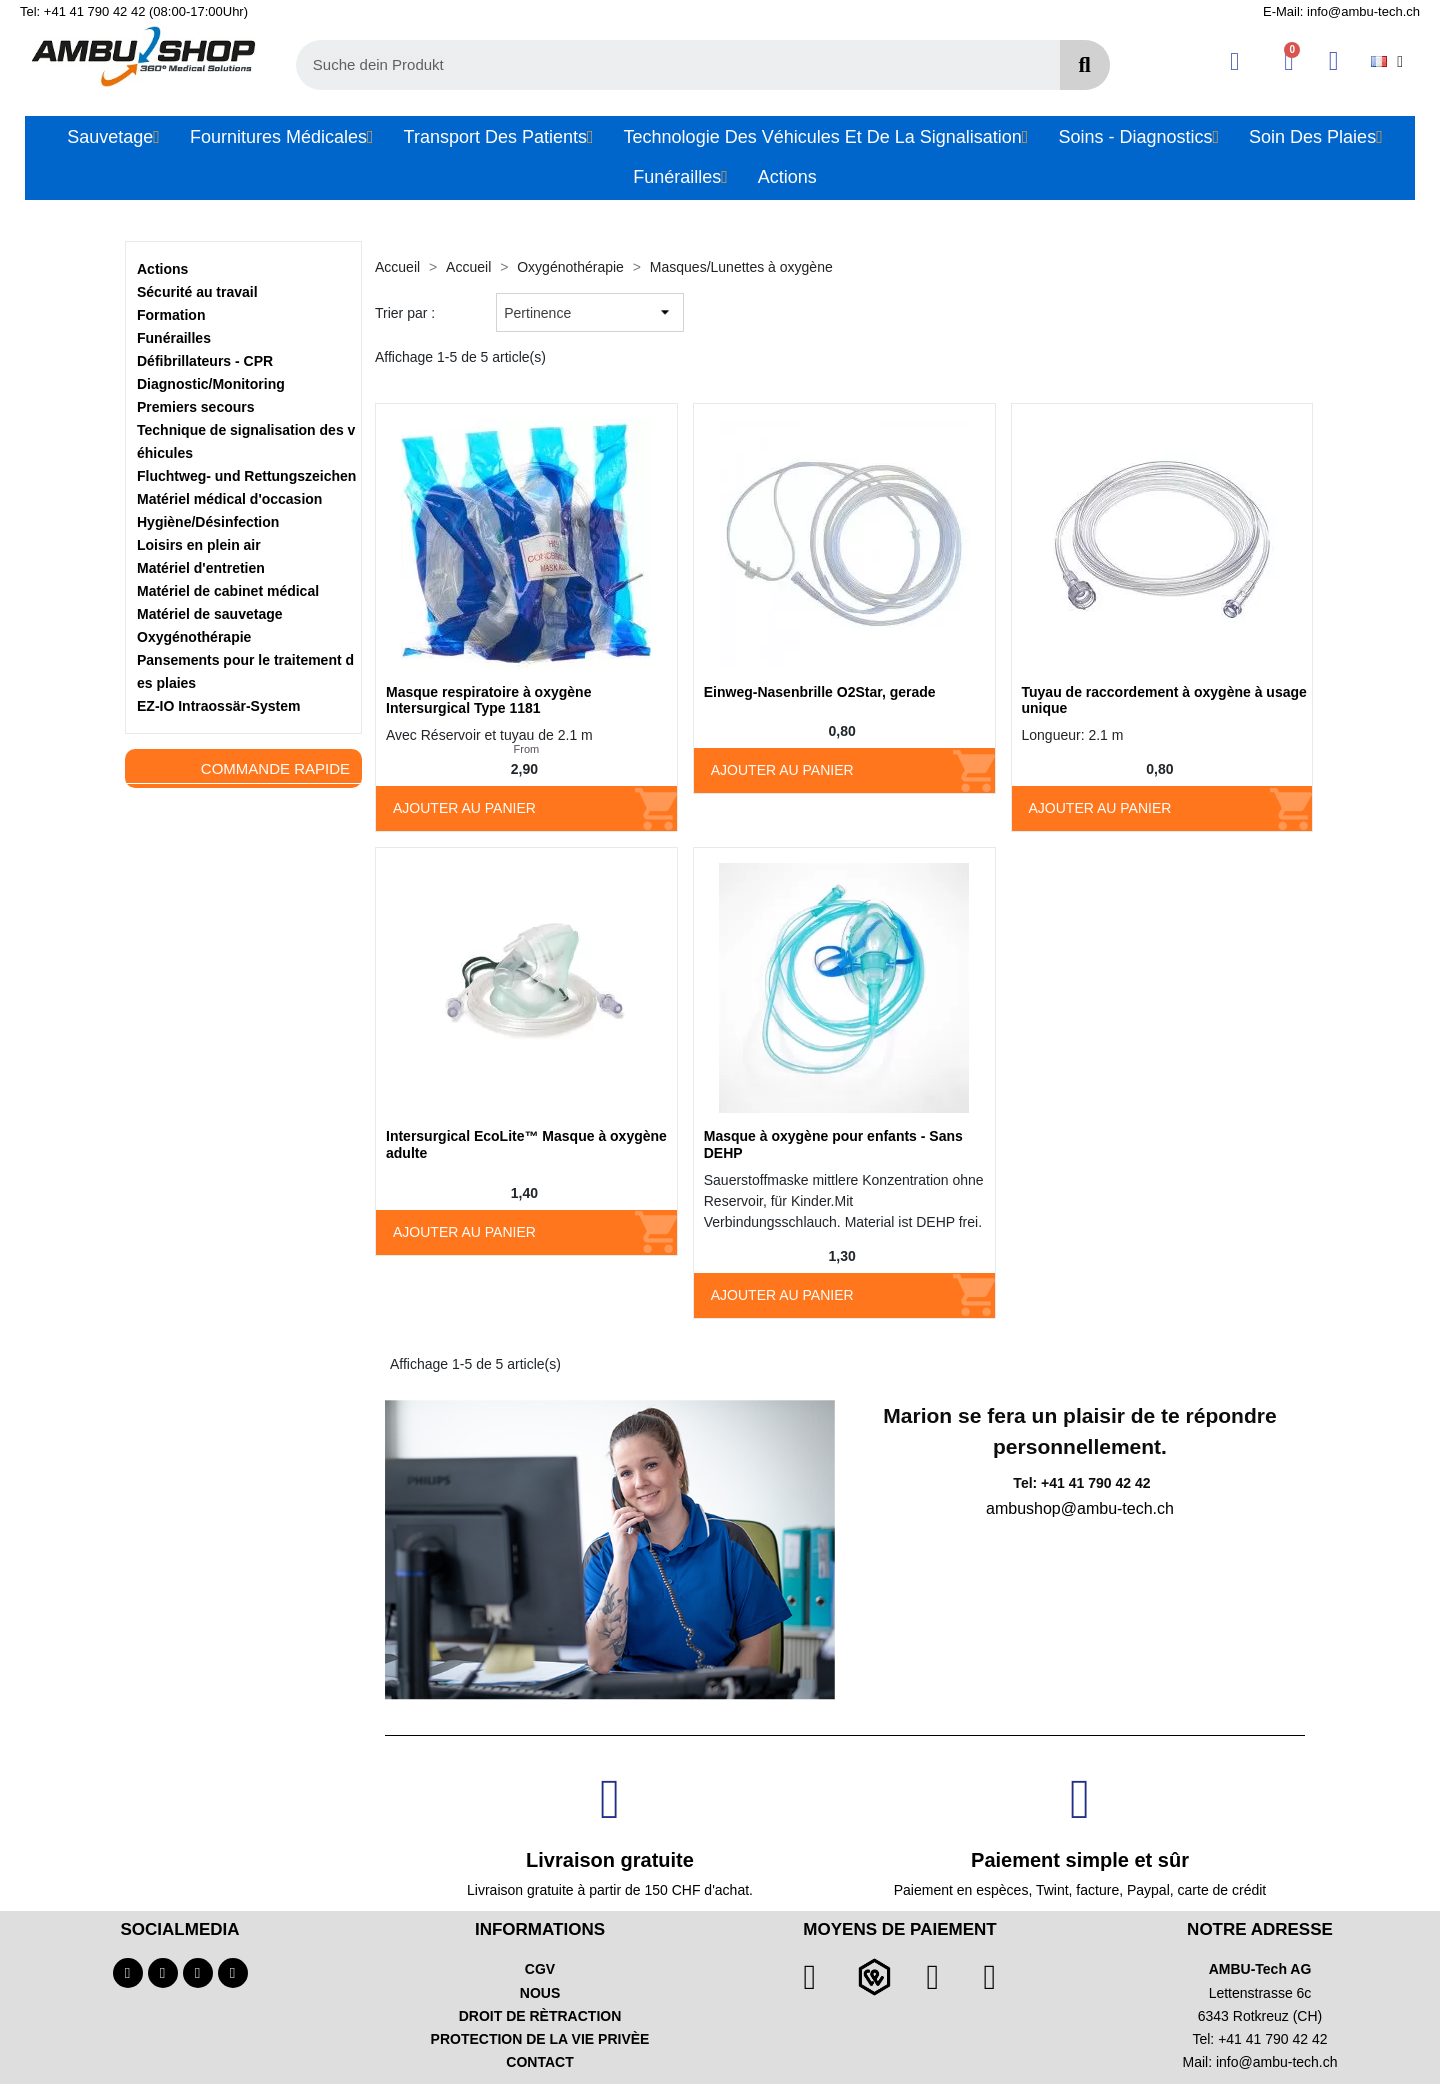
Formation (171, 315)
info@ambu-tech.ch (1277, 2062)
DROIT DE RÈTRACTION (540, 2016)
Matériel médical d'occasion (229, 499)
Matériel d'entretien (201, 568)
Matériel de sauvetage (210, 614)
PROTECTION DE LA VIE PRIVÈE (540, 2039)
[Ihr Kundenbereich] (1234, 61)
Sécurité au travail (197, 292)
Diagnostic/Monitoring (211, 384)
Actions (162, 269)
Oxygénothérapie (194, 637)
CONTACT (539, 2062)
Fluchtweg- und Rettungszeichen (246, 476)
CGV (540, 1969)
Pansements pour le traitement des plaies (245, 671)
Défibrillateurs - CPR (205, 361)
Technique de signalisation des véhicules (246, 441)
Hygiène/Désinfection (208, 522)
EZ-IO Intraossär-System (218, 706)
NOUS (540, 1993)
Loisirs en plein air (199, 545)
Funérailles (174, 338)
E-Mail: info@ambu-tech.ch (1341, 11)
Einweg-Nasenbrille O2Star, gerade (820, 692)
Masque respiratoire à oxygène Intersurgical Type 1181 (488, 700)
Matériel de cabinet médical (228, 591)
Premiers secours (196, 407)
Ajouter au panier (464, 808)
